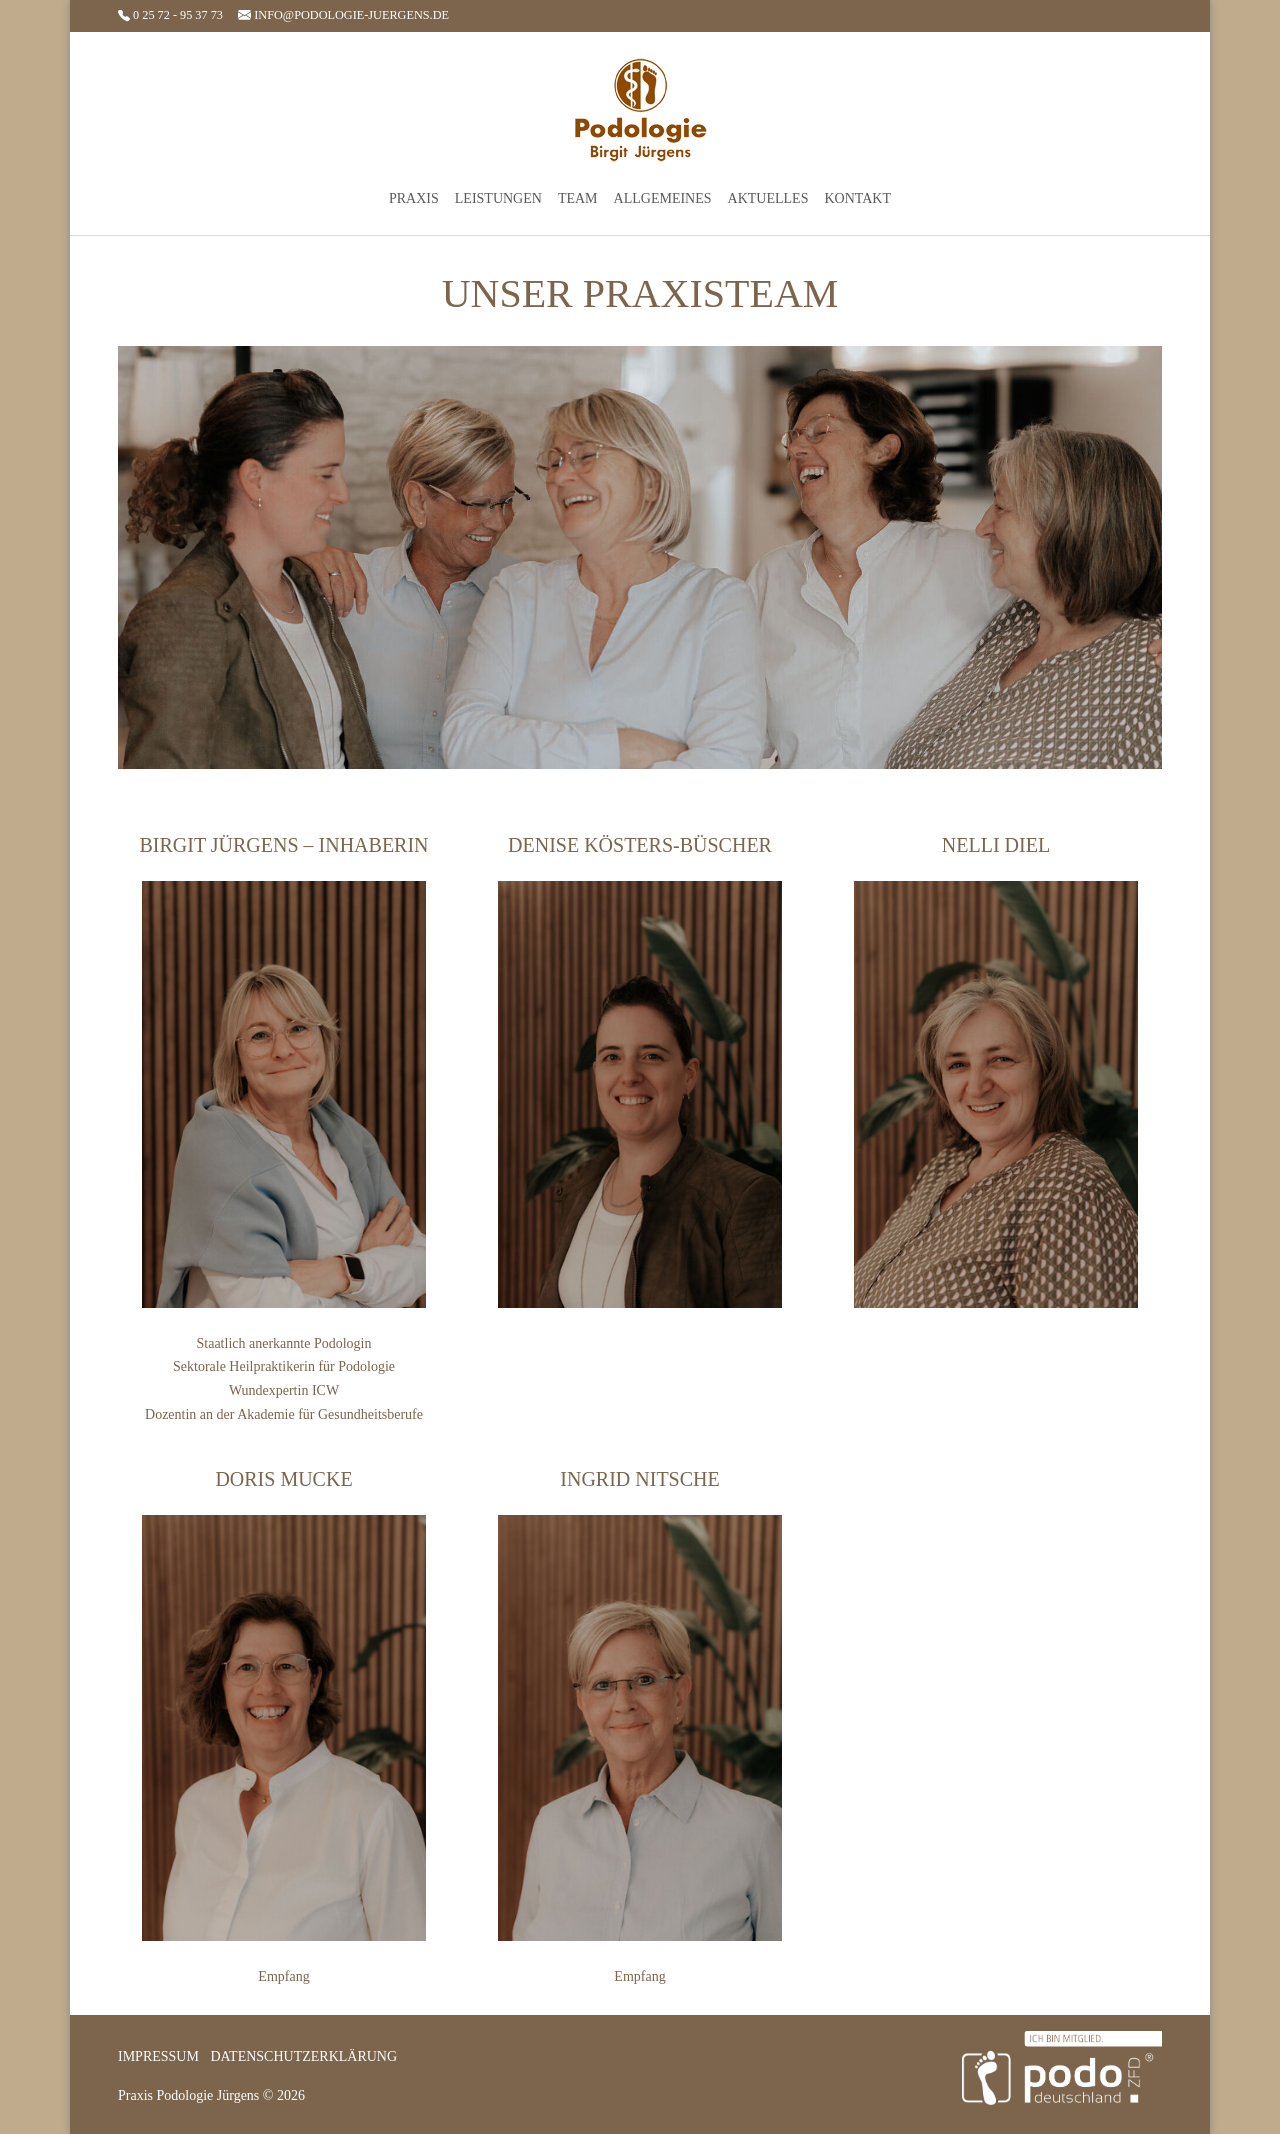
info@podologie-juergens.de (343, 15)
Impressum (158, 2056)
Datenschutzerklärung (303, 2056)
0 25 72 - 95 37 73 (172, 15)
